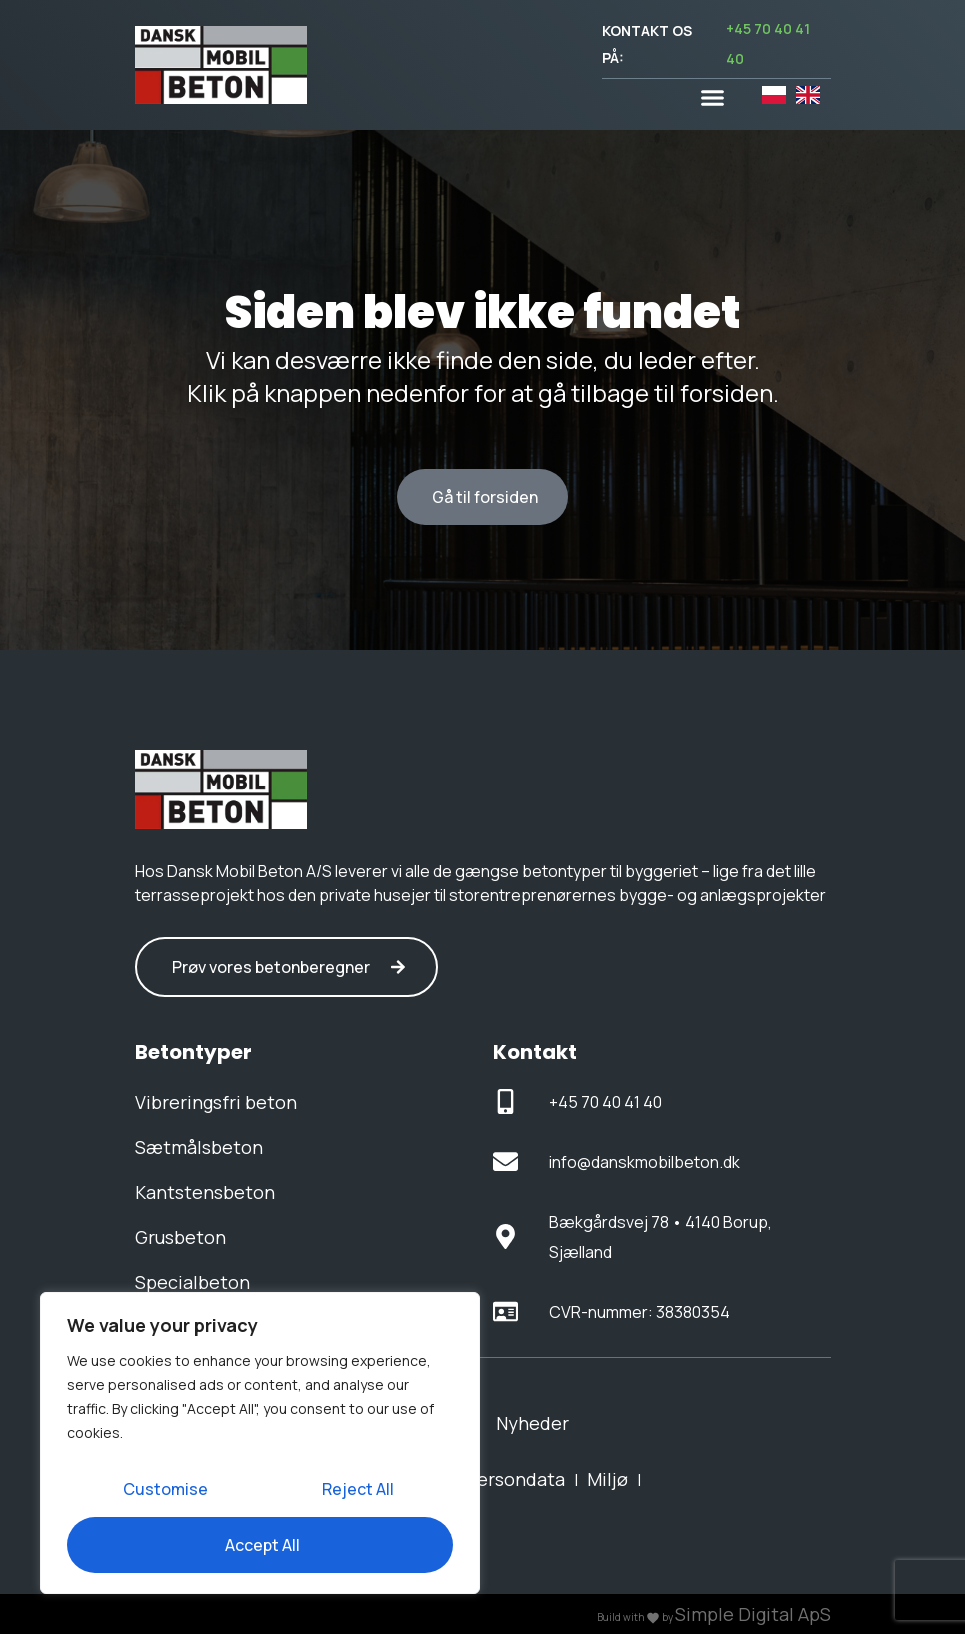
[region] (260, 1443)
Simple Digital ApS (753, 1614)
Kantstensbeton (205, 1192)
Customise (165, 1489)
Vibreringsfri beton (216, 1102)
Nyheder (532, 1423)
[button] (713, 98)
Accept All (262, 1545)
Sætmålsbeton (199, 1147)
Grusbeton (180, 1237)
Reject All (358, 1489)
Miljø (607, 1479)
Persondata (515, 1479)
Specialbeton (192, 1282)
